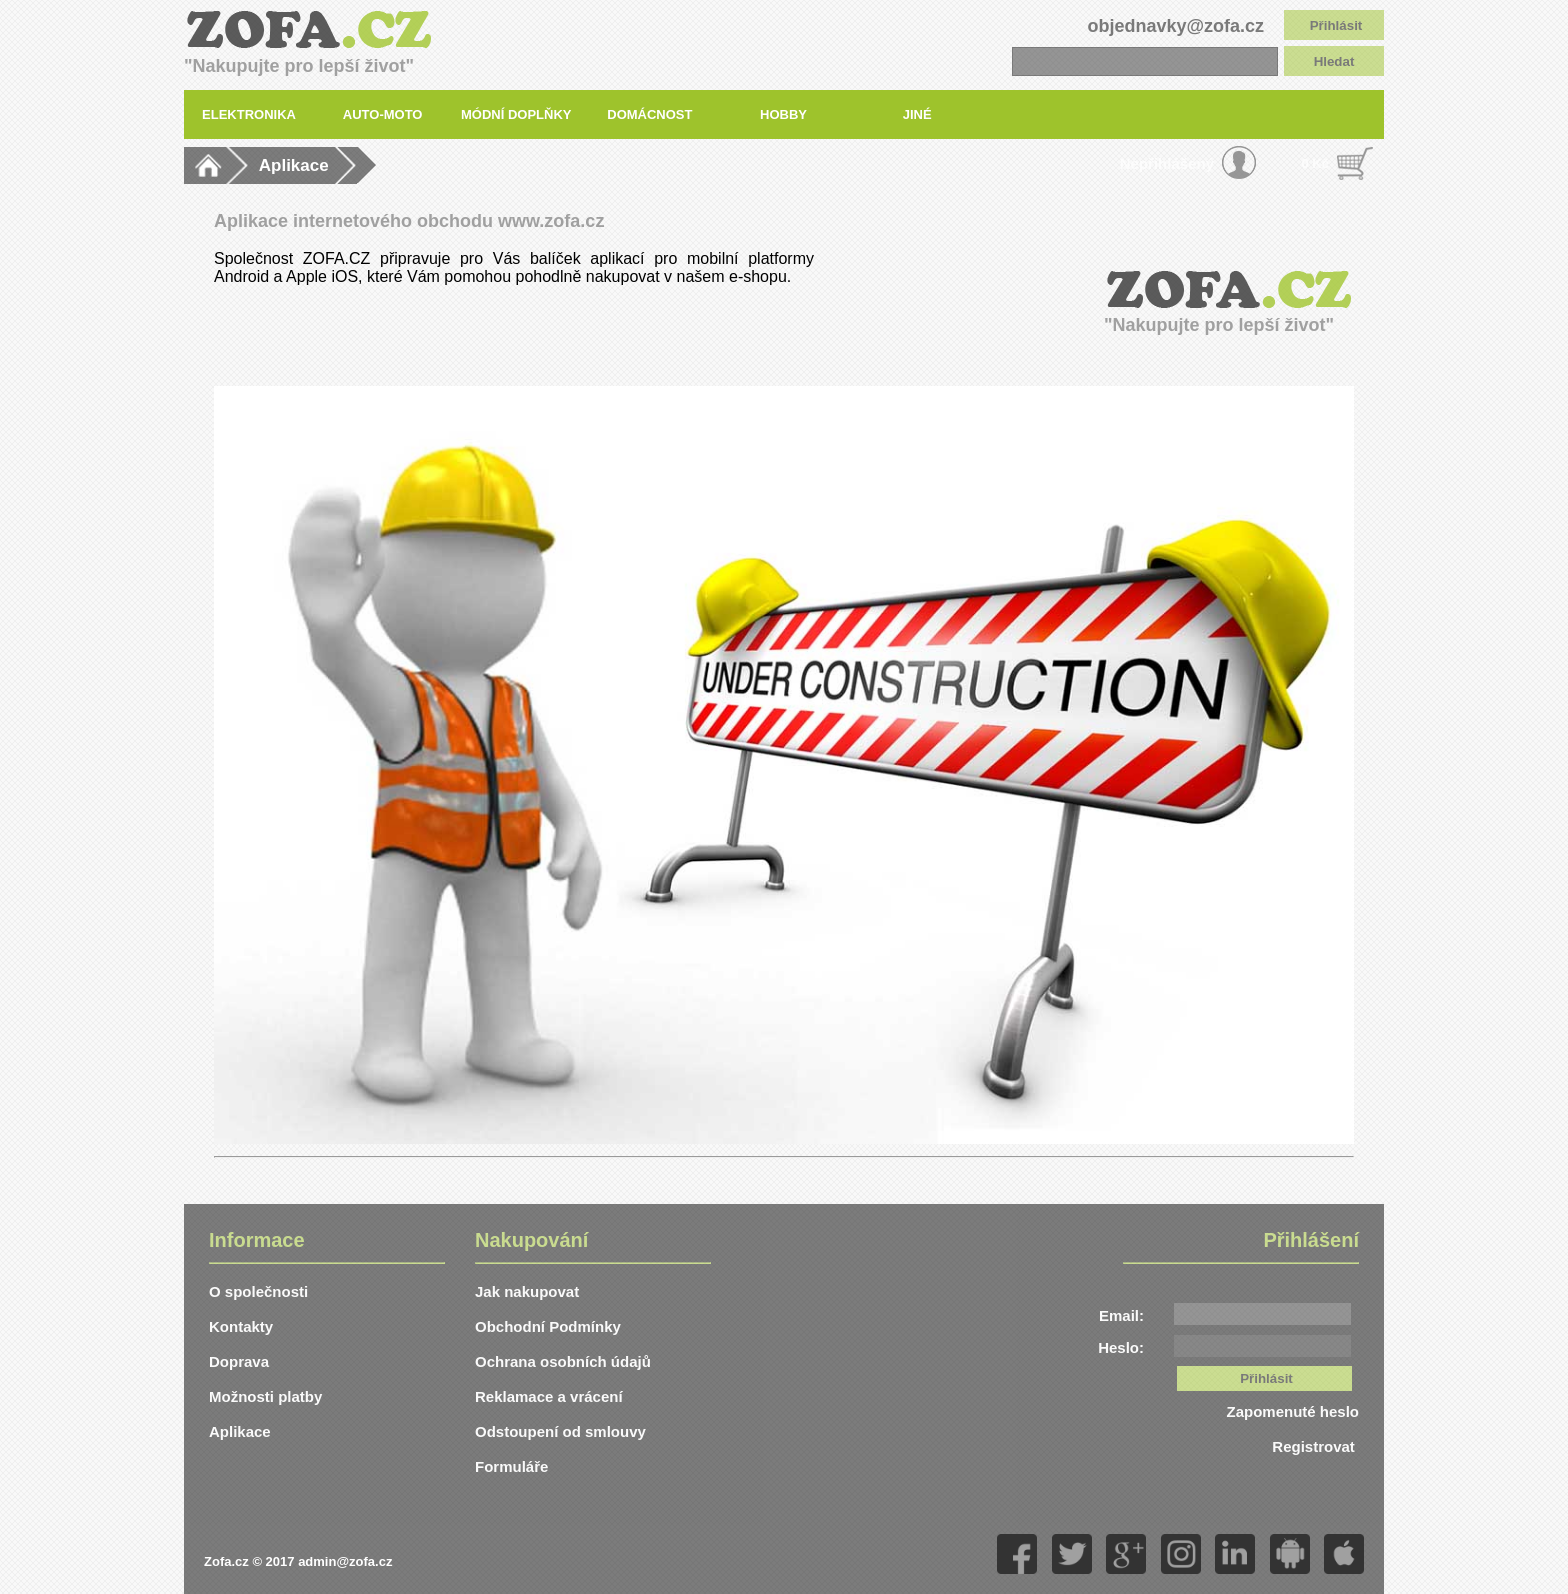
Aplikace (294, 165)
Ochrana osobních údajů (563, 1361)
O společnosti (258, 1291)
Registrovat (1315, 1446)
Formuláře (511, 1466)
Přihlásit (1336, 25)
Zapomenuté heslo (1292, 1411)
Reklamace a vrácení (549, 1396)
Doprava (239, 1361)
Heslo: (1121, 1347)
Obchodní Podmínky (548, 1326)
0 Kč (1315, 163)
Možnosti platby (265, 1396)
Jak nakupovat (527, 1291)
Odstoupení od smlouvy (560, 1431)
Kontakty (241, 1326)
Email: (1121, 1315)
